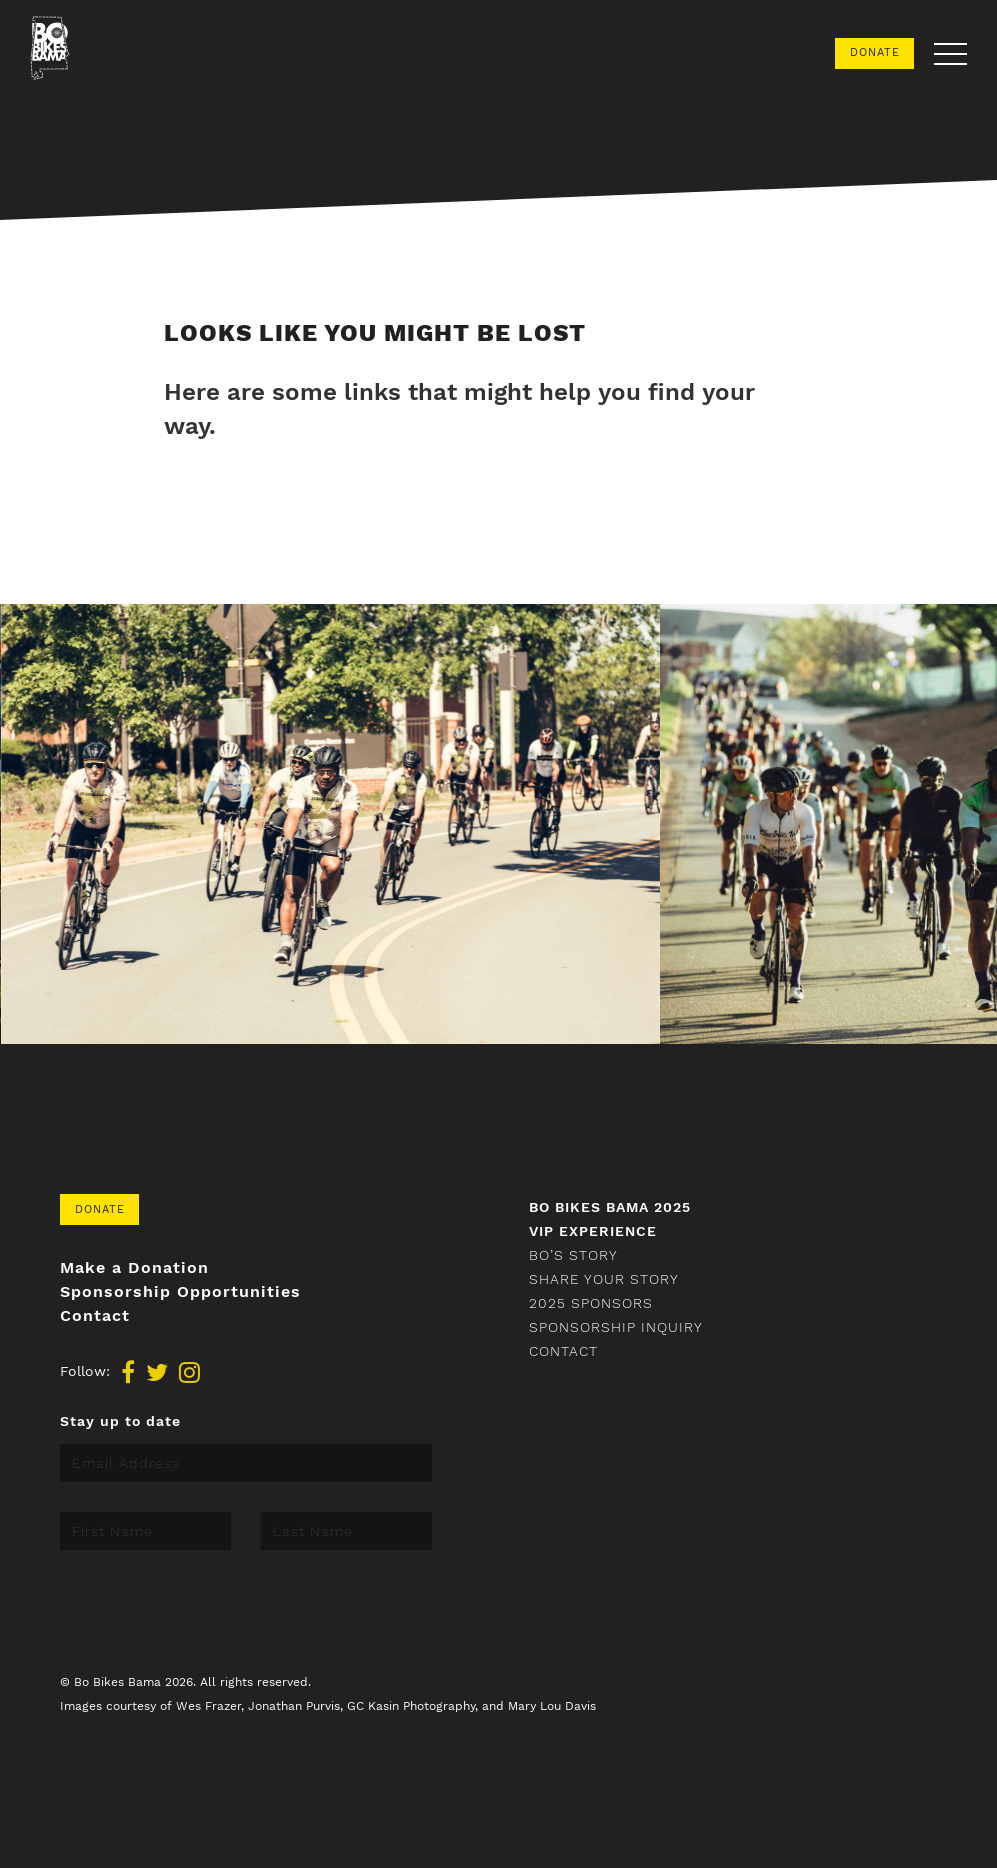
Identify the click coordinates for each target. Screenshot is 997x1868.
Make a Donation (134, 1268)
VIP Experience (593, 1231)
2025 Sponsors (591, 1303)
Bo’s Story (573, 1255)
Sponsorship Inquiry (616, 1327)
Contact (95, 1316)
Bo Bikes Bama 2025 (610, 1207)
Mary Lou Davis (552, 1706)
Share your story (604, 1279)
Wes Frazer (208, 1706)
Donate (875, 52)
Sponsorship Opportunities (180, 1292)
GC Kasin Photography (411, 1706)
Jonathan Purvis (294, 1706)
